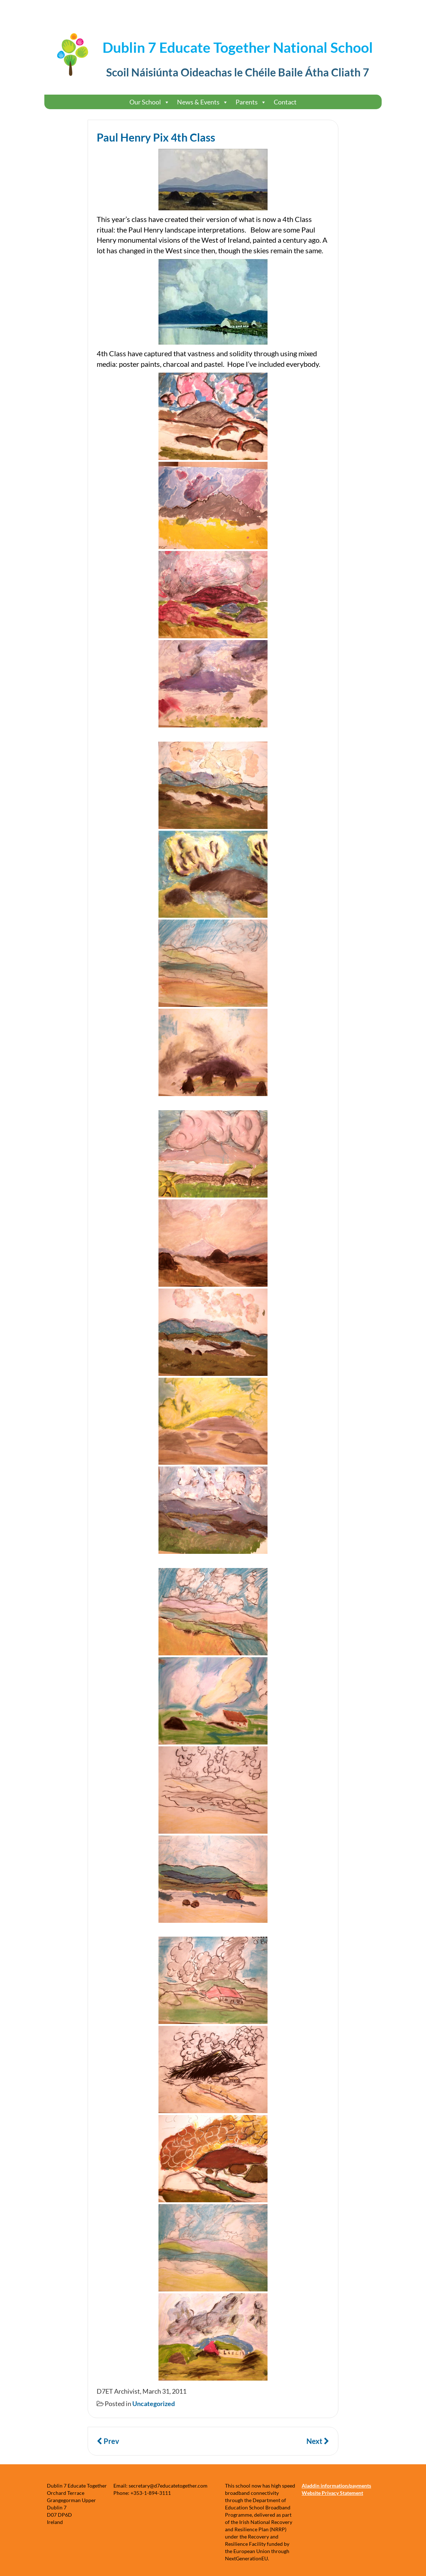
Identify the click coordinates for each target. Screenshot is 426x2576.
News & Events (202, 102)
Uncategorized (153, 2404)
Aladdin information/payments (336, 2485)
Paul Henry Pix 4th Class (156, 137)
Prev (108, 2441)
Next (317, 2441)
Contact (285, 102)
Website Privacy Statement (332, 2493)
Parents (251, 102)
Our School (149, 102)
